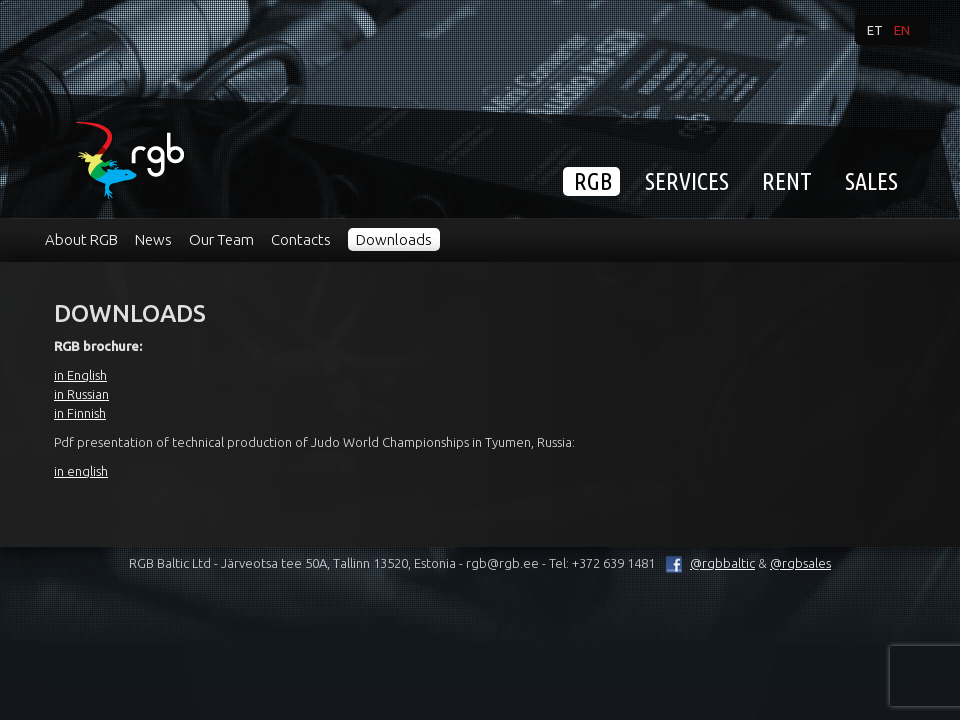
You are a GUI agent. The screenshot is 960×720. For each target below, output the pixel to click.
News (153, 239)
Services (687, 181)
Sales (871, 181)
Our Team (221, 239)
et (875, 30)
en (902, 30)
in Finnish (80, 413)
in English (80, 375)
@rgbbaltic (706, 563)
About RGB (81, 239)
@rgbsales (800, 563)
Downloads (394, 239)
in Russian (81, 394)
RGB (593, 181)
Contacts (301, 239)
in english (81, 471)
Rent (787, 181)
